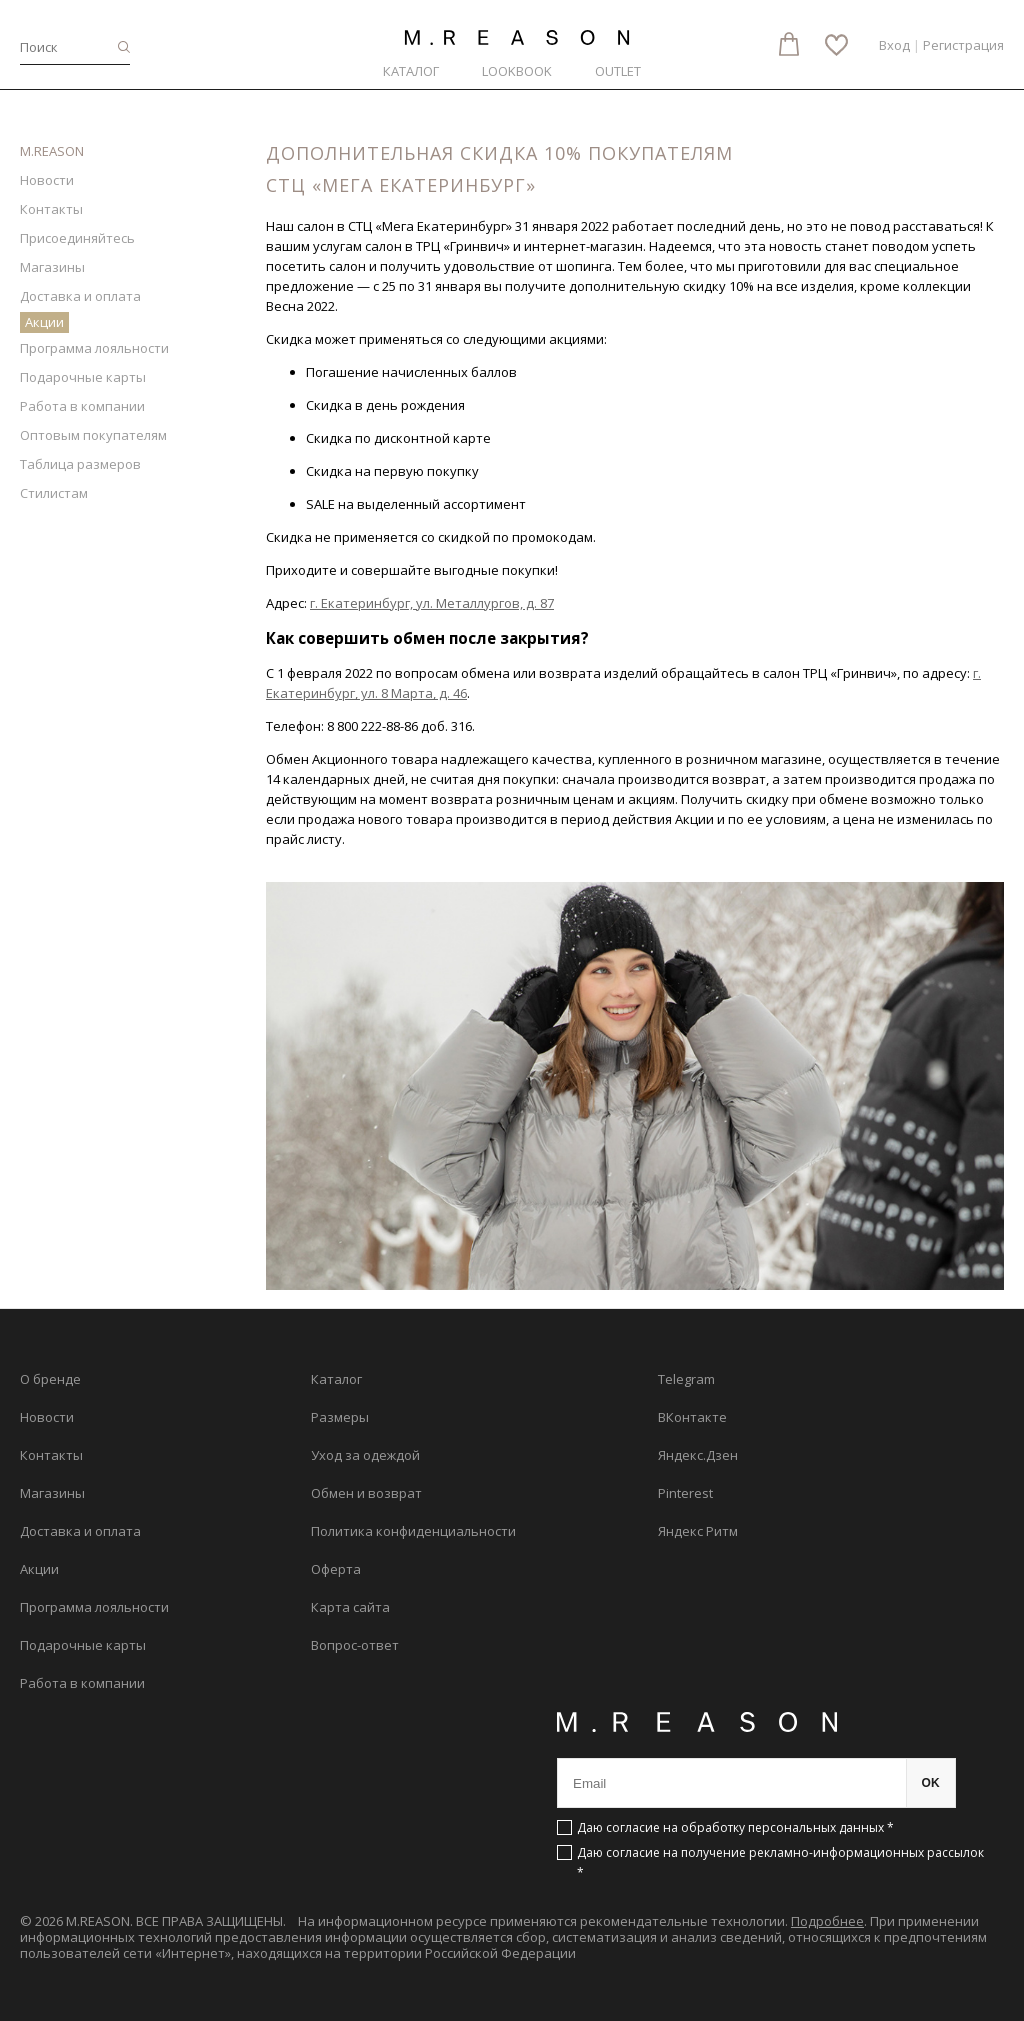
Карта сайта (350, 1607)
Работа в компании (82, 406)
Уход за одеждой (365, 1455)
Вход (894, 45)
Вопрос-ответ (355, 1645)
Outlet (618, 71)
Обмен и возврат (366, 1493)
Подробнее (827, 1921)
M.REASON (52, 151)
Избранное (836, 45)
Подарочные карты (83, 377)
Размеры (340, 1417)
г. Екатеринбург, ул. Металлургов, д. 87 (432, 603)
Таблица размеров (80, 464)
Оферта (336, 1569)
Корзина (789, 43)
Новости (47, 180)
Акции (44, 322)
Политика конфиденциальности (413, 1531)
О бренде (50, 1379)
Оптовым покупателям (93, 435)
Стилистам (54, 493)
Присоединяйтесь (77, 238)
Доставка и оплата (80, 296)
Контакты (51, 209)
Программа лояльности (94, 348)
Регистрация (963, 45)
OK (931, 1783)
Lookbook (517, 71)
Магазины (52, 267)
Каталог (411, 71)
